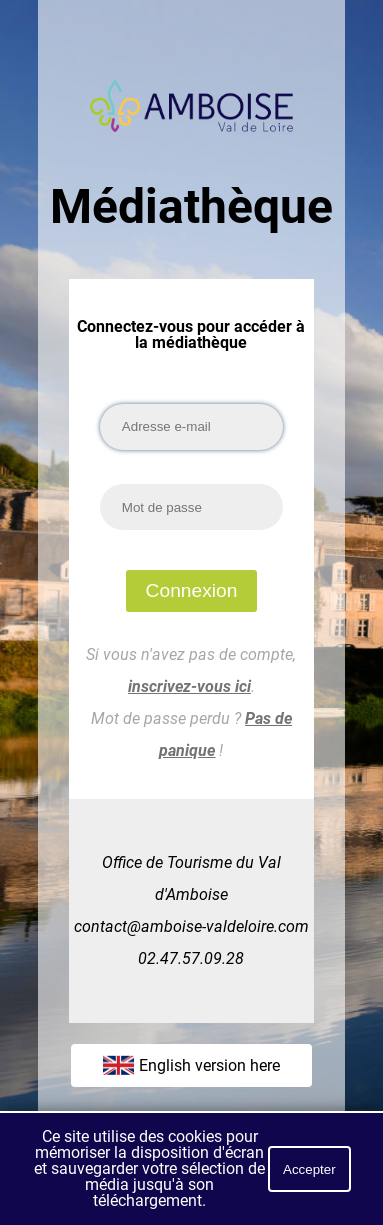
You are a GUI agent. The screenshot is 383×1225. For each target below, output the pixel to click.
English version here (191, 1065)
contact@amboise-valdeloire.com (191, 926)
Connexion (192, 590)
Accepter (309, 1169)
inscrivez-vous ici (189, 686)
